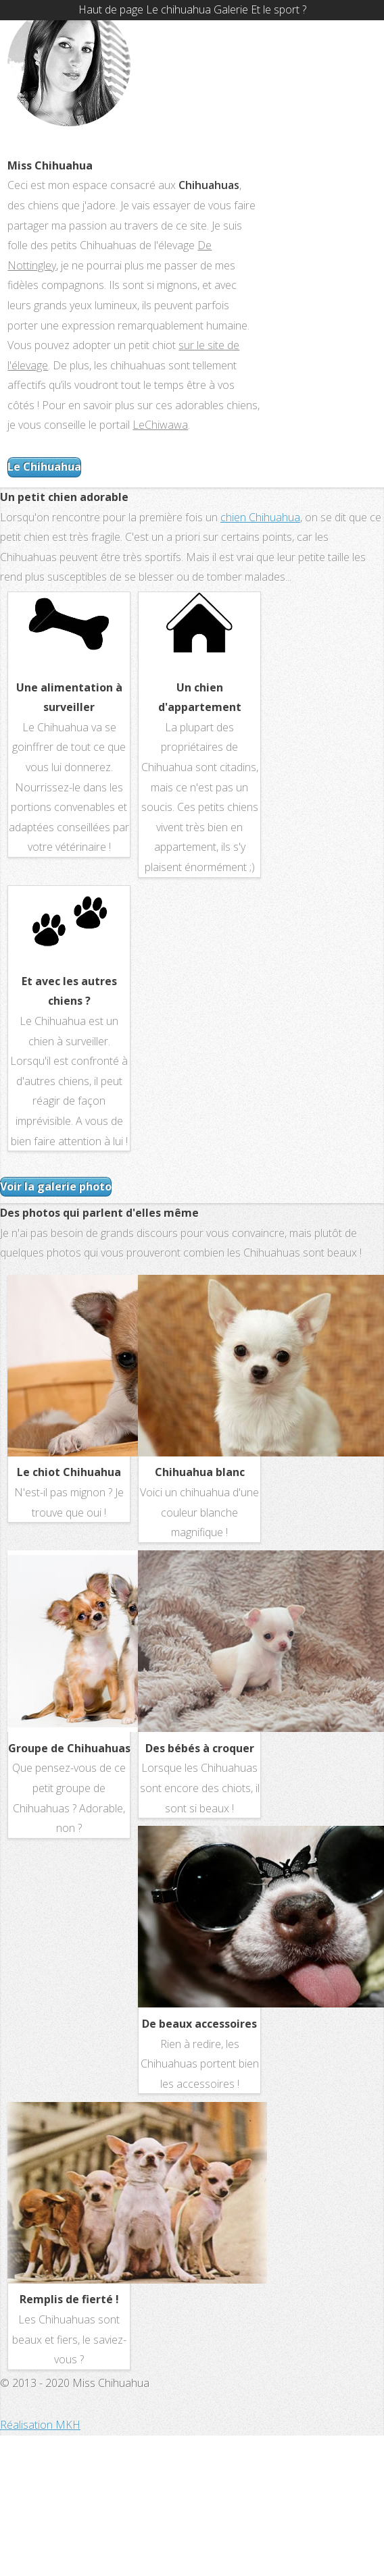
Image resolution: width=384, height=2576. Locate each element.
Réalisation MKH (40, 2424)
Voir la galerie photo (56, 1186)
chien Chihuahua (260, 517)
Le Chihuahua (44, 466)
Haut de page (110, 9)
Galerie (231, 9)
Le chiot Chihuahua (69, 1472)
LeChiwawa (160, 424)
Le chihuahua (178, 9)
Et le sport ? (278, 9)
